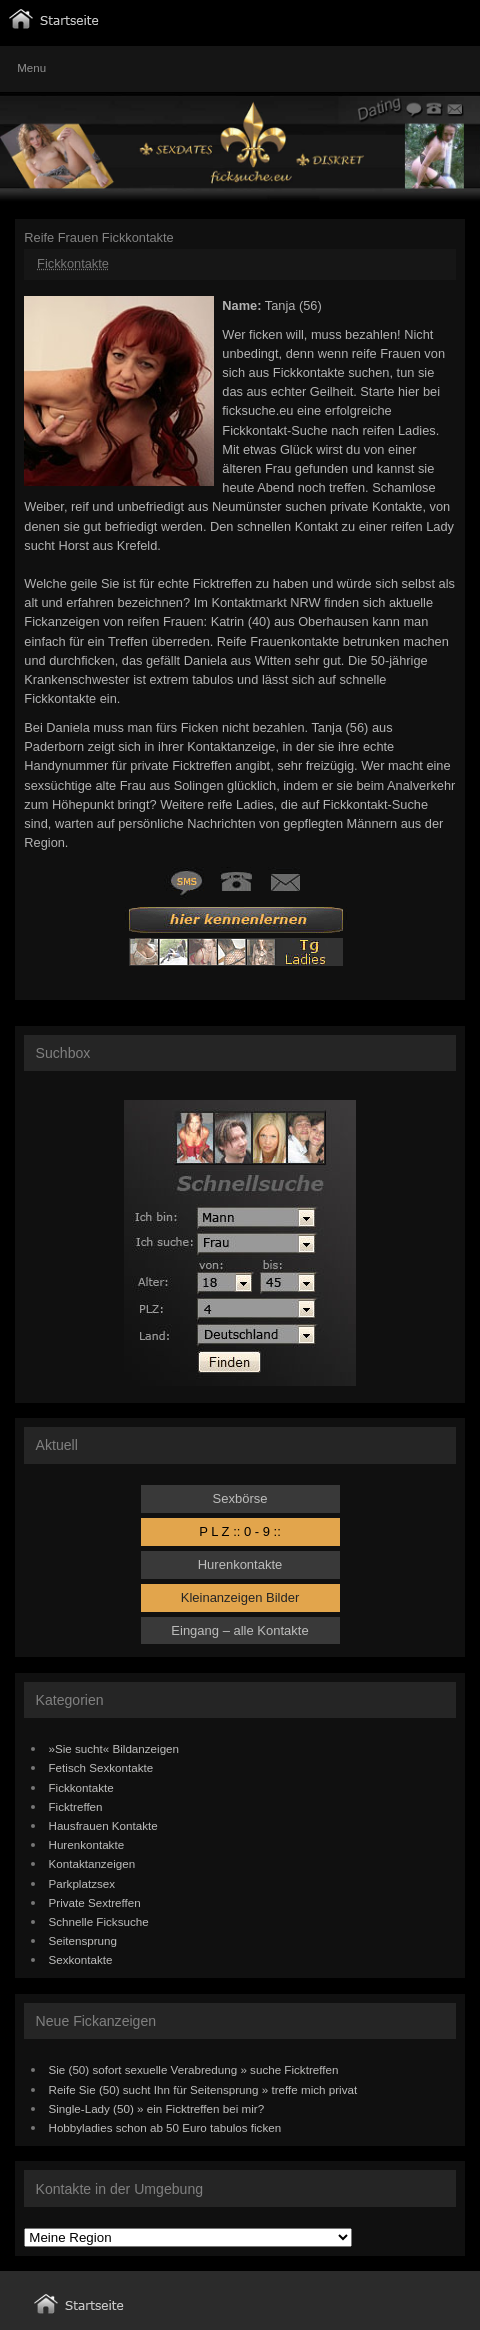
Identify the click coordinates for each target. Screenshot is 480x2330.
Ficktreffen (76, 1806)
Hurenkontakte (240, 1564)
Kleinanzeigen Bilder (240, 1597)
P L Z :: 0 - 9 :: (240, 1531)
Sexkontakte (81, 1959)
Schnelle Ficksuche (99, 1921)
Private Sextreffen (95, 1902)
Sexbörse (240, 1498)
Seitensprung (83, 1940)
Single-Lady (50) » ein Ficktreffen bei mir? (157, 2108)
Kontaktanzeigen (92, 1863)
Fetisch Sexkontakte (101, 1767)
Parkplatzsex (82, 1883)
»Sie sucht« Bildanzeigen (114, 1748)
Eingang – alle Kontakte (239, 1630)
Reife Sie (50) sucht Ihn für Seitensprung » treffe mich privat (203, 2089)
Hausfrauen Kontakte (103, 1825)
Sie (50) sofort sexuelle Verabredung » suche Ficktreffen (194, 2069)
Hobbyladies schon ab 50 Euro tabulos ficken (165, 2127)
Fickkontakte (73, 263)
